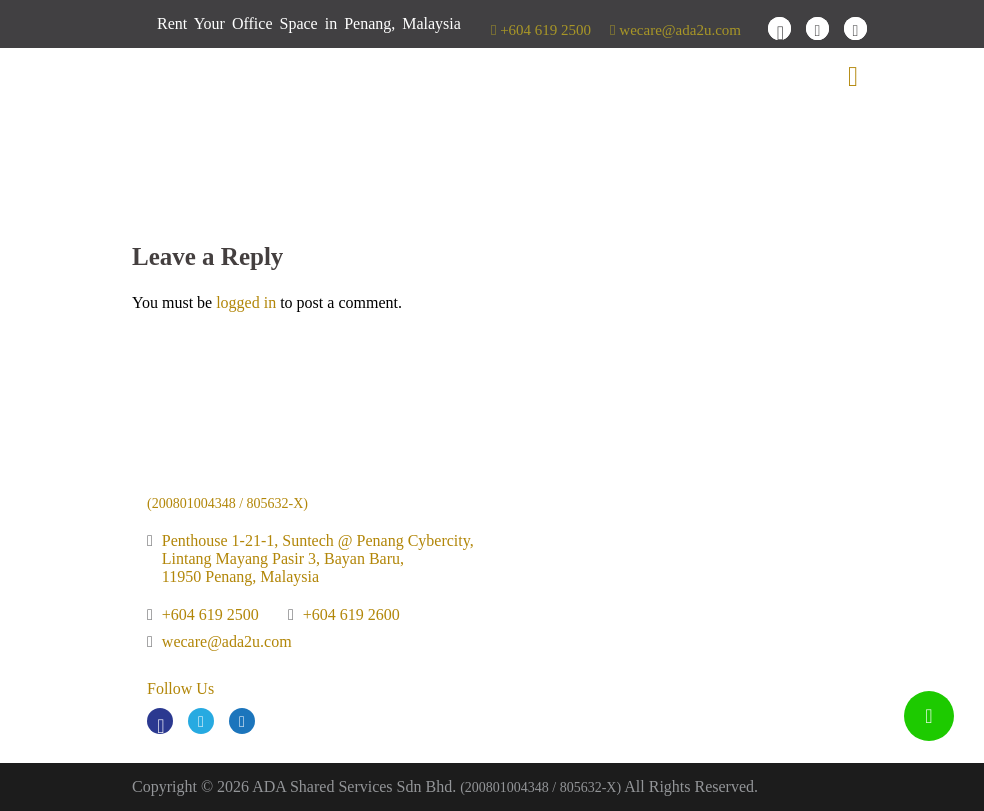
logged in (246, 302)
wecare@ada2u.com (675, 30)
